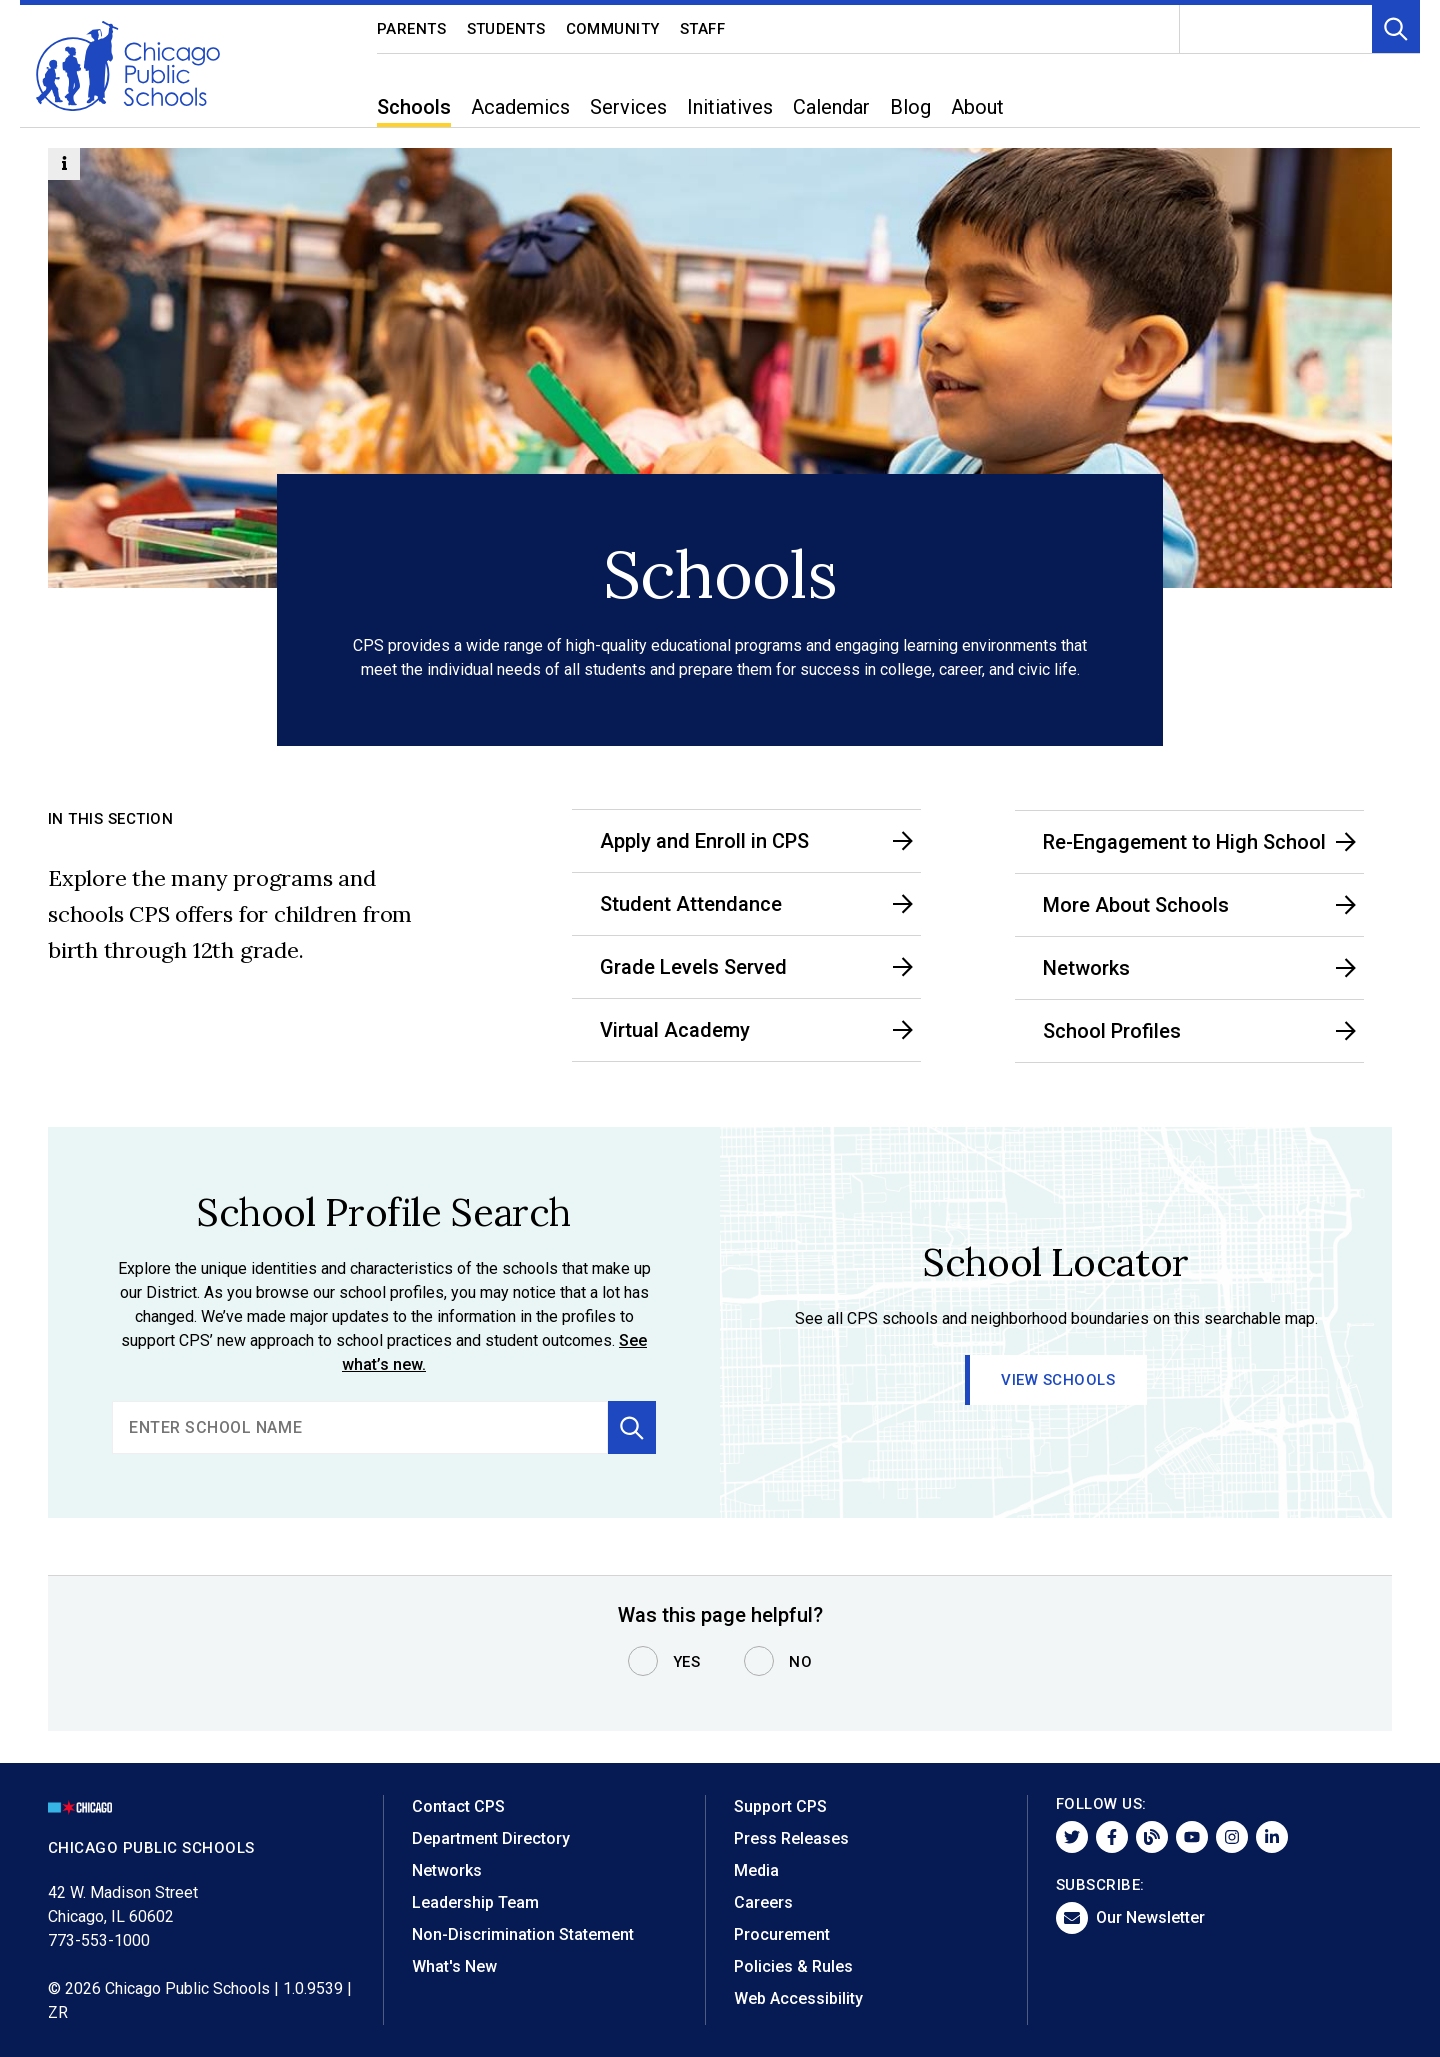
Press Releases (791, 1838)
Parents (412, 29)
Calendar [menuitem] (831, 107)
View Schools (1059, 1380)
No (800, 1662)
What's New (454, 1966)
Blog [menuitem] (910, 107)
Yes (687, 1662)
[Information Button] (64, 164)
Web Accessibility (798, 1998)
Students (506, 29)
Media (756, 1870)
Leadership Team (475, 1902)
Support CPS (780, 1806)
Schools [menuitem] (414, 107)
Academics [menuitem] (520, 107)
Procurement (782, 1934)
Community (613, 29)
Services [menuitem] (628, 107)
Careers (763, 1902)
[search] (360, 1427)
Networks (447, 1870)
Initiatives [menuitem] (730, 107)
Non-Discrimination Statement (523, 1934)
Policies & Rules (793, 1966)
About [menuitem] (977, 107)
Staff (703, 29)
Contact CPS (458, 1806)
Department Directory (491, 1838)
